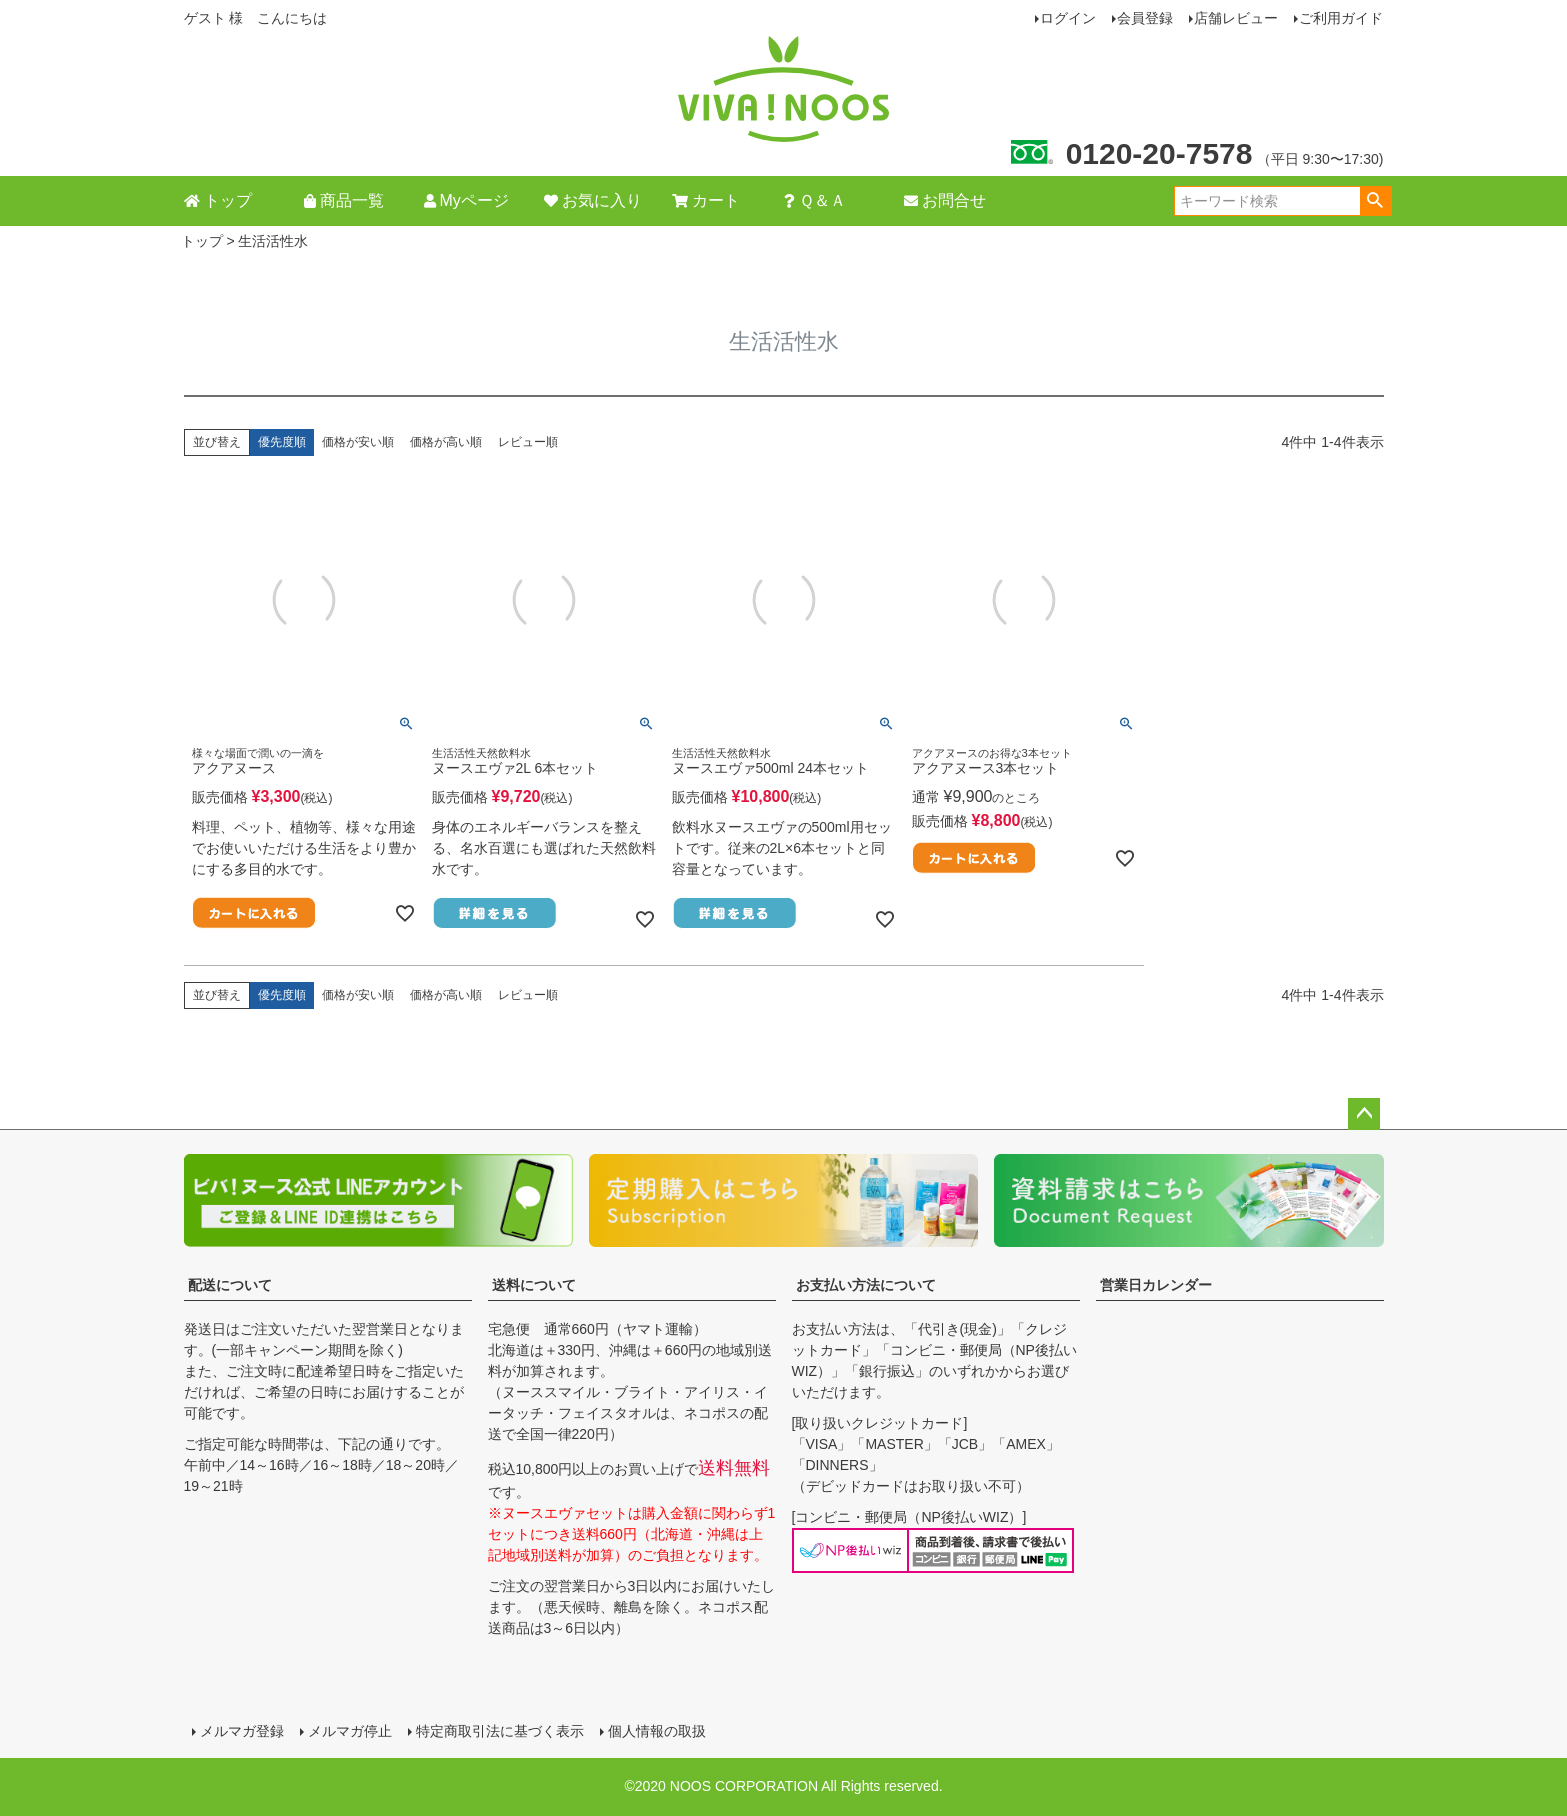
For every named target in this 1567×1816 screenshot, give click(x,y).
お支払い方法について (866, 1285)
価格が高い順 (446, 442)
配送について (230, 1285)
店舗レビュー (1236, 18)
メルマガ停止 (350, 1731)
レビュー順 (528, 442)
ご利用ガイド (1341, 18)
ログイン (1068, 18)
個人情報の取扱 (657, 1731)
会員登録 (1145, 18)
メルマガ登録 (242, 1731)
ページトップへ (1364, 1114)
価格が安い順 (358, 442)
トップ (202, 241)
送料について (534, 1285)
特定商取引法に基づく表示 (500, 1731)
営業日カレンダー (1156, 1285)
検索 (1375, 201)
